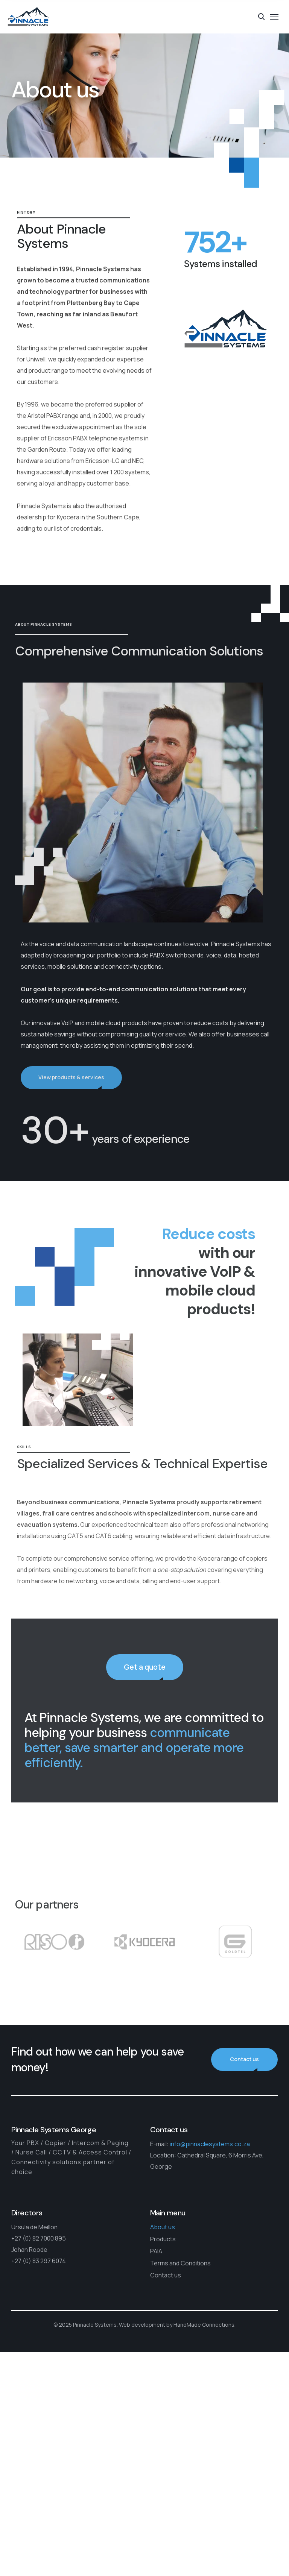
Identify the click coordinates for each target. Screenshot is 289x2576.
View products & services (79, 1077)
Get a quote (145, 1674)
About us (162, 2227)
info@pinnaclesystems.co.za (210, 2144)
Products (163, 2239)
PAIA (156, 2251)
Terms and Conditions (180, 2263)
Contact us (244, 2059)
